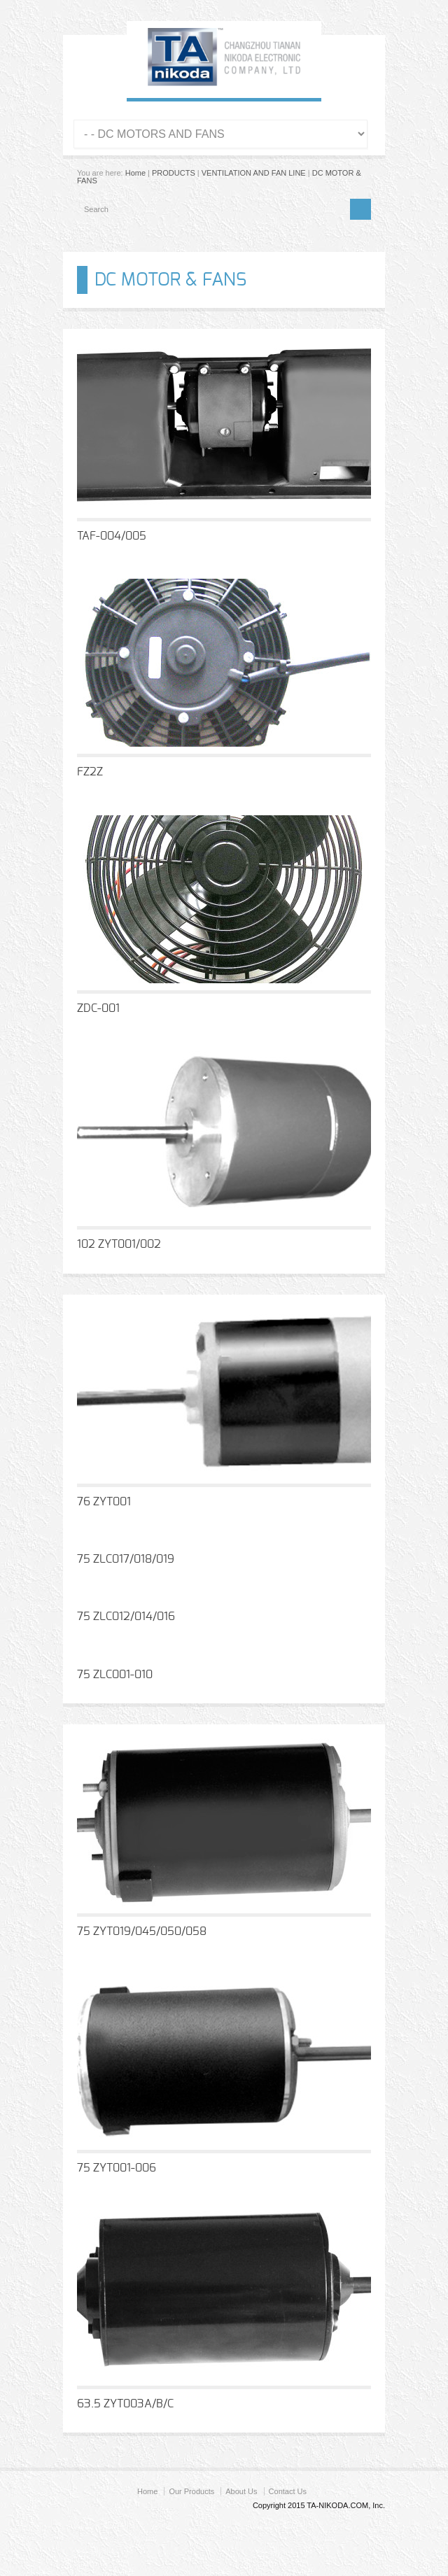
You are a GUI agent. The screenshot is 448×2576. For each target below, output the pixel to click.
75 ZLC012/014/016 (126, 1616)
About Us (241, 2491)
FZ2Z (90, 771)
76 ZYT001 (104, 1501)
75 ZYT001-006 (116, 2168)
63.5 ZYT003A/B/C (125, 2403)
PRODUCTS (173, 173)
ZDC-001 (98, 1008)
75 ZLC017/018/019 (125, 1559)
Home (135, 173)
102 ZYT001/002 (119, 1244)
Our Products (191, 2491)
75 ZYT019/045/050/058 (141, 1931)
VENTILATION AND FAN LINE (254, 173)
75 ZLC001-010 (115, 1674)
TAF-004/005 (111, 536)
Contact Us (288, 2491)
